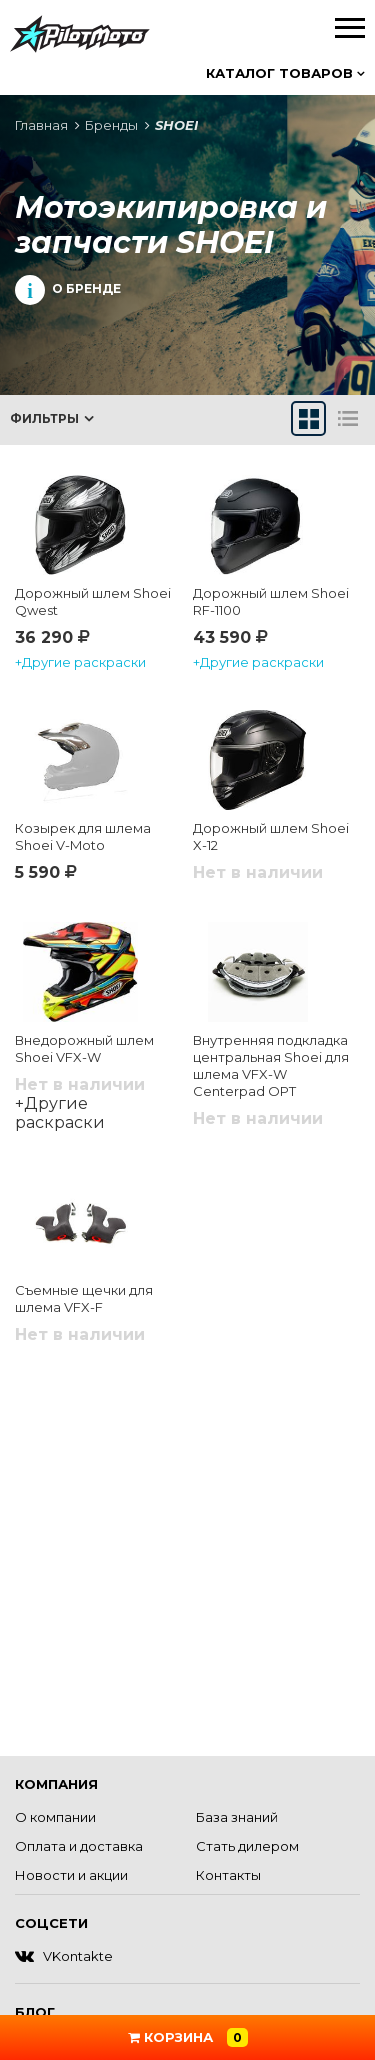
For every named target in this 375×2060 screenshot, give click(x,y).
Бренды (111, 125)
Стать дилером (247, 1846)
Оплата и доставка (79, 1846)
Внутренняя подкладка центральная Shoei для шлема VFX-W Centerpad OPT (271, 1065)
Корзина (188, 2037)
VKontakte (64, 1956)
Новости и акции (71, 1875)
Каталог (285, 73)
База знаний (237, 1817)
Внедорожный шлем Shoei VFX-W (84, 1048)
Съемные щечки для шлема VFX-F (84, 1298)
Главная (41, 125)
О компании (55, 1817)
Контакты (228, 1875)
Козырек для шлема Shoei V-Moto (83, 836)
